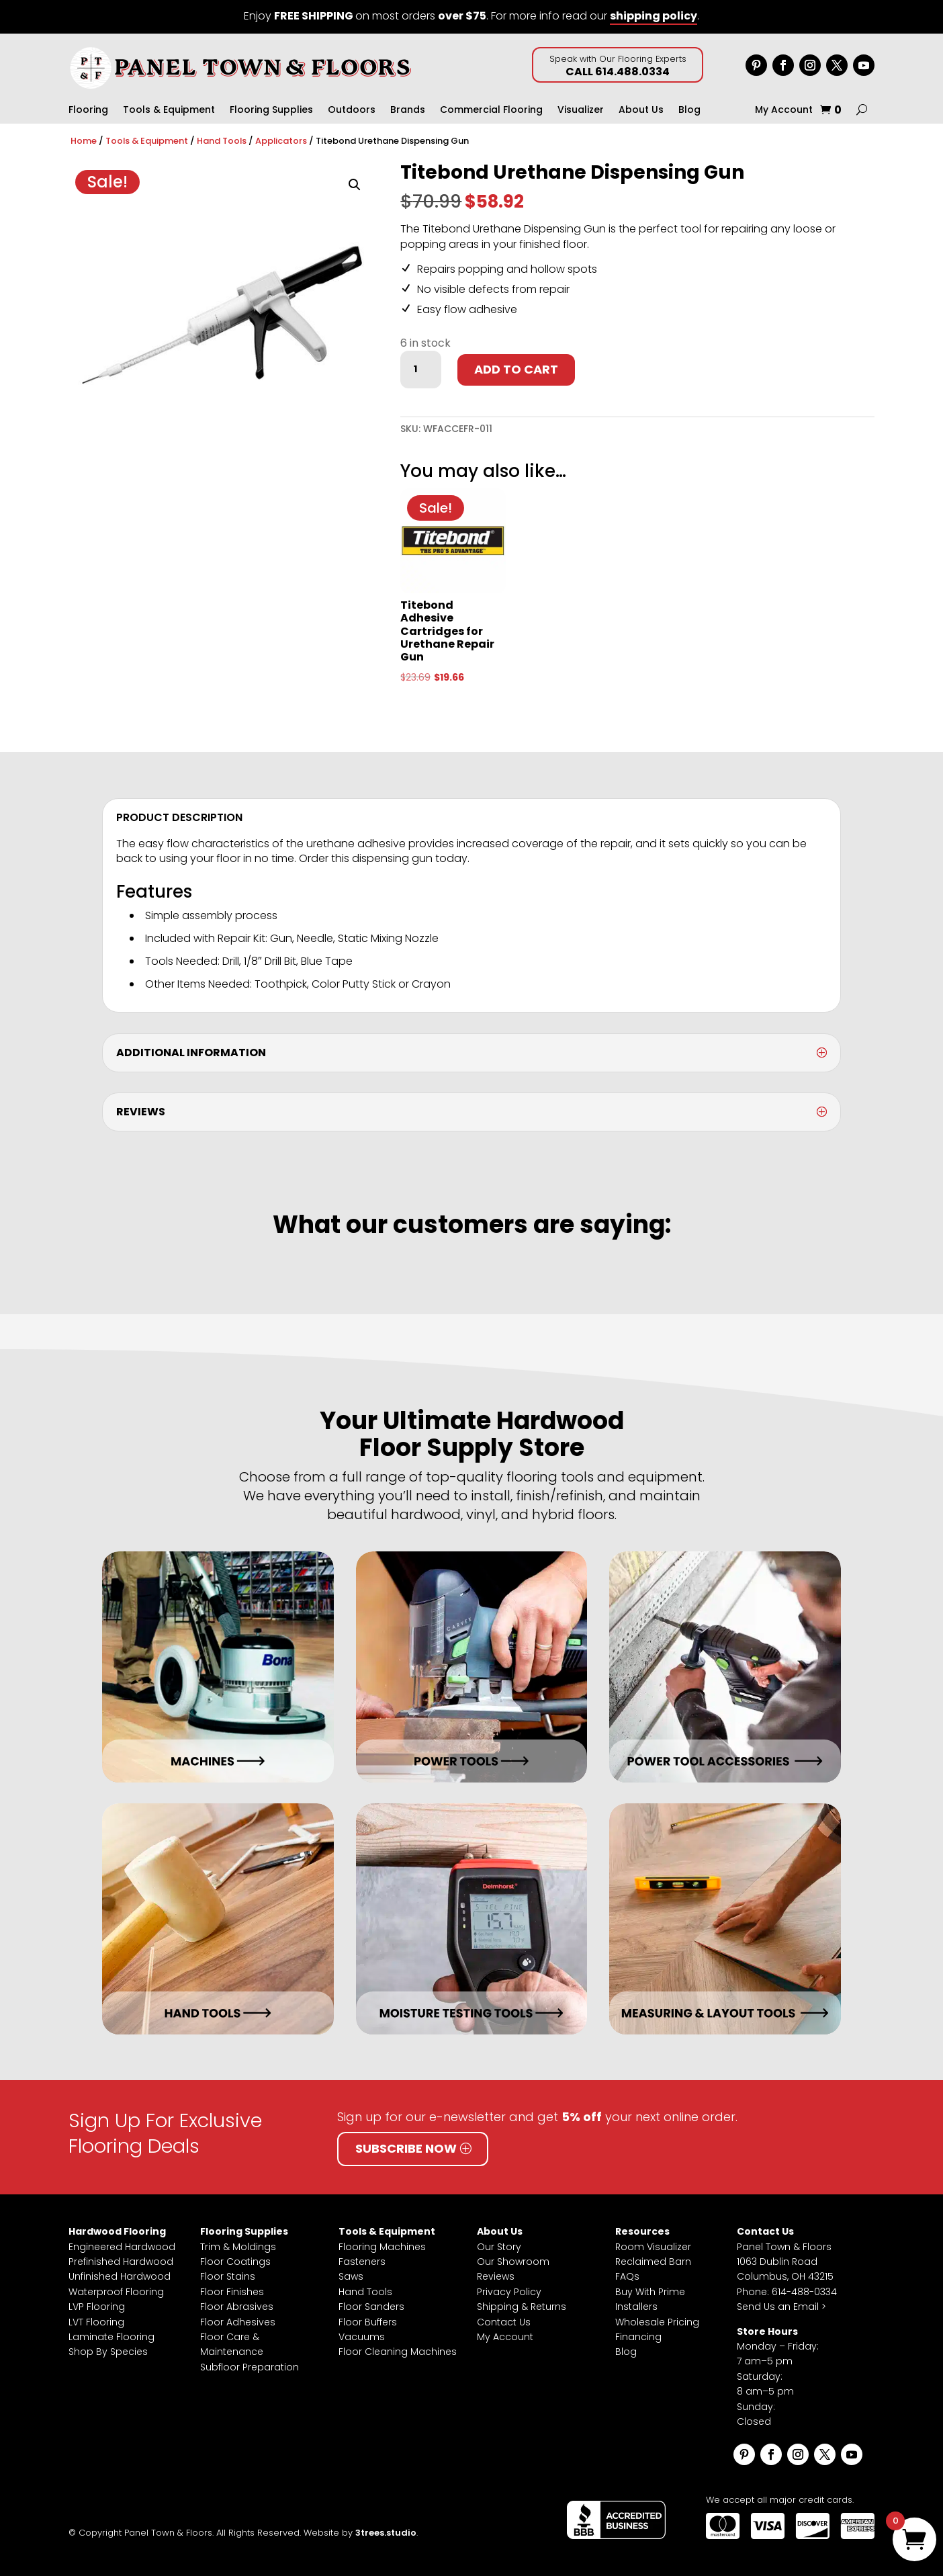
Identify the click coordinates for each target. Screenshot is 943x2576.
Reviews (495, 2276)
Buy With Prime (650, 2292)
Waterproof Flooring (116, 2292)
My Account (784, 110)
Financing (638, 2337)
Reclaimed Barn (653, 2261)
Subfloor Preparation (249, 2367)
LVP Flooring (97, 2306)
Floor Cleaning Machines (398, 2351)
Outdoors (351, 110)
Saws (351, 2276)
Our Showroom (513, 2261)
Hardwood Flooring (117, 2231)
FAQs (627, 2276)
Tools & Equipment (169, 110)
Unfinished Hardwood (120, 2276)
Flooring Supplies (271, 110)
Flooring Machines (382, 2246)
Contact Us (504, 2322)
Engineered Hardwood (122, 2246)
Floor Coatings (235, 2261)
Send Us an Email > (781, 2306)
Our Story (499, 2246)
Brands (407, 110)
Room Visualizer (653, 2246)
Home (84, 140)
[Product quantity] (420, 369)
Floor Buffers (368, 2322)
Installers (636, 2306)
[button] (355, 185)
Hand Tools (221, 140)
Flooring (88, 110)
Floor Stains (227, 2276)
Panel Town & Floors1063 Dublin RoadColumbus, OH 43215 (785, 2262)
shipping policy (653, 16)
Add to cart (516, 369)
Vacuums (362, 2337)
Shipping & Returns (521, 2306)
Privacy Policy (509, 2292)
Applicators (281, 140)
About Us (641, 110)
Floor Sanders (371, 2306)
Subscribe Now (406, 2148)
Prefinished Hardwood (121, 2261)
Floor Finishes (232, 2292)
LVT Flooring (96, 2322)
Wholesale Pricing (657, 2322)
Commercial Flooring (491, 110)
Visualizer (580, 110)
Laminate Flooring (111, 2337)
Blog (689, 110)
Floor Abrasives (236, 2306)
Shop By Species (108, 2351)
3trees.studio (385, 2532)
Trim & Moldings (238, 2246)
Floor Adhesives (237, 2322)
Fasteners (362, 2261)
